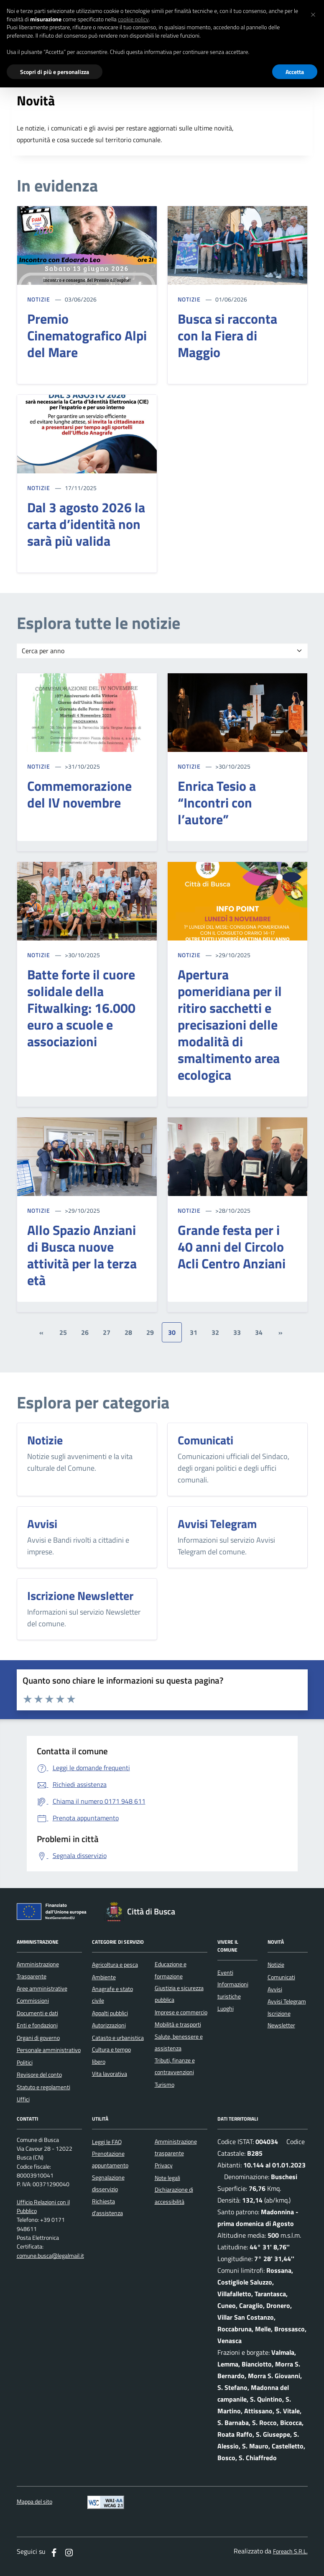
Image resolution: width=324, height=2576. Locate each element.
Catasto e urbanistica (118, 2037)
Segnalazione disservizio (108, 2183)
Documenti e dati (37, 2013)
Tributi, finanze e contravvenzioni (175, 2066)
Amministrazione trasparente (176, 2147)
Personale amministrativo (49, 2050)
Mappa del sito (34, 2501)
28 (128, 1332)
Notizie (276, 1964)
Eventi (225, 1972)
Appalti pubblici (110, 2013)
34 (259, 1332)
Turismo (164, 2084)
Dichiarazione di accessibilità (174, 2195)
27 (106, 1332)
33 (237, 1332)
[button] (313, 13)
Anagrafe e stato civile (112, 1994)
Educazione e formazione (170, 1970)
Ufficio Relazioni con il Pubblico (43, 2207)
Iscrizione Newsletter (281, 2019)
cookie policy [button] (133, 19)
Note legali (167, 2177)
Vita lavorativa (109, 2073)
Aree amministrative (42, 1988)
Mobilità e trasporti (178, 2024)
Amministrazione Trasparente (38, 1970)
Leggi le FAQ (107, 2142)
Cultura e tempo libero (111, 2055)
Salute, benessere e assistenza (179, 2042)
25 (63, 1332)
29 (150, 1332)
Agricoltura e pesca (115, 1964)
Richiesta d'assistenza (107, 2207)
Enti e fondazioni (37, 2025)
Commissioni (33, 2000)
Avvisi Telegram (287, 2001)
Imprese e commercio (181, 2012)
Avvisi (275, 1989)
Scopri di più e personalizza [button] (54, 71)
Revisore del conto (39, 2074)
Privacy (164, 2165)
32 (215, 1332)
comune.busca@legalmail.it (50, 2255)
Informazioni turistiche (232, 1990)
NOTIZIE (38, 299)
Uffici (23, 2099)
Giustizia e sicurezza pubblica (179, 1993)
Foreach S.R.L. (290, 2551)
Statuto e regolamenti (43, 2087)
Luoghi (225, 2008)
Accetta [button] (295, 71)
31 (193, 1332)
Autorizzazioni (109, 2025)
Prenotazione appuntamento (110, 2159)
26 (85, 1332)
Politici (25, 2062)
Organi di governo (38, 2037)
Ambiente (104, 1977)
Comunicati (281, 1977)
